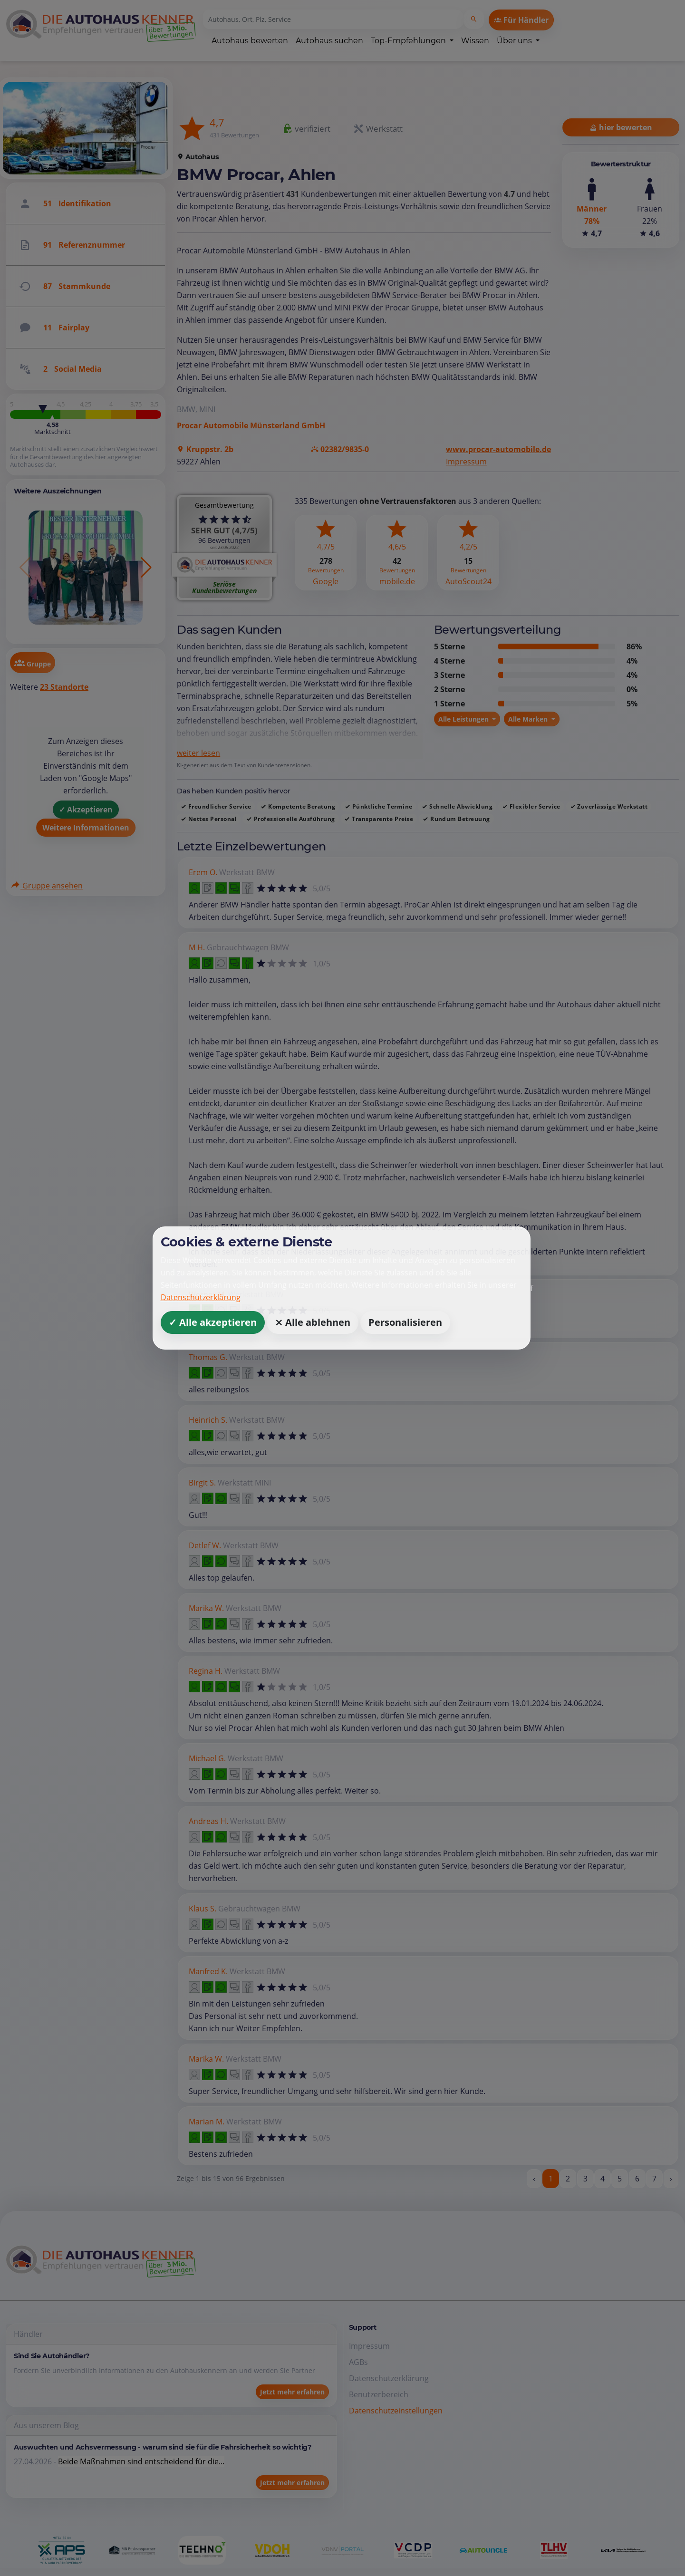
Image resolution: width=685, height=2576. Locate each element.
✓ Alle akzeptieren (213, 1322)
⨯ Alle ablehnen (312, 1322)
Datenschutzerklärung (201, 1297)
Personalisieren (405, 1322)
